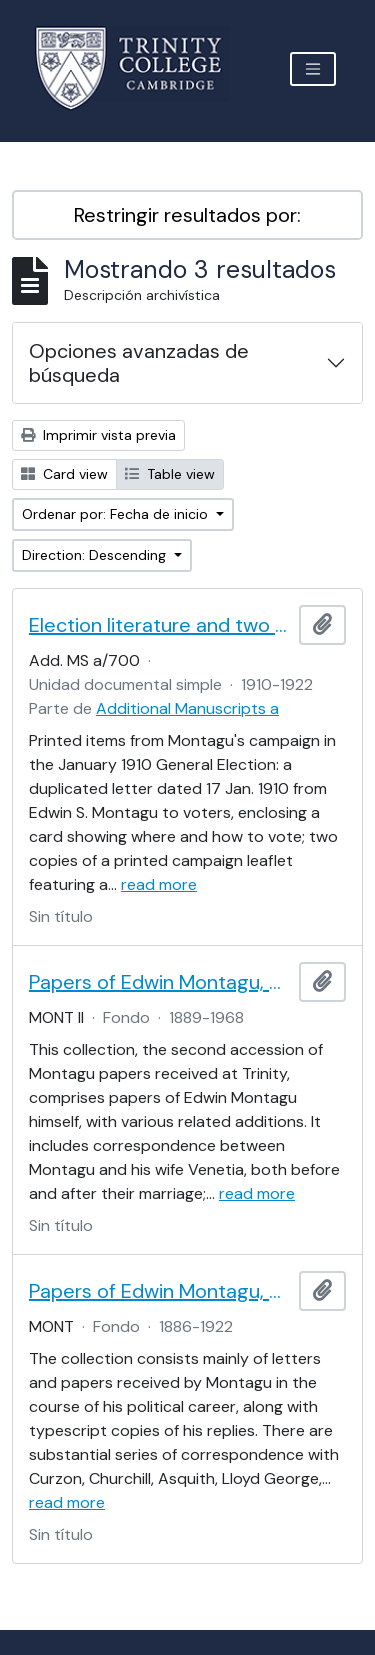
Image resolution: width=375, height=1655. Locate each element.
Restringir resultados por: (187, 215)
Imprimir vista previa (98, 435)
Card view (64, 474)
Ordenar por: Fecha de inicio (117, 514)
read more (159, 884)
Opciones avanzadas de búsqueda (139, 363)
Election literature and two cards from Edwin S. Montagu (160, 625)
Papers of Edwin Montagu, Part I (160, 1291)
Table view (170, 474)
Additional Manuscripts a (187, 708)
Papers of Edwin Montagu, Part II (160, 982)
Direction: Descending (96, 555)
